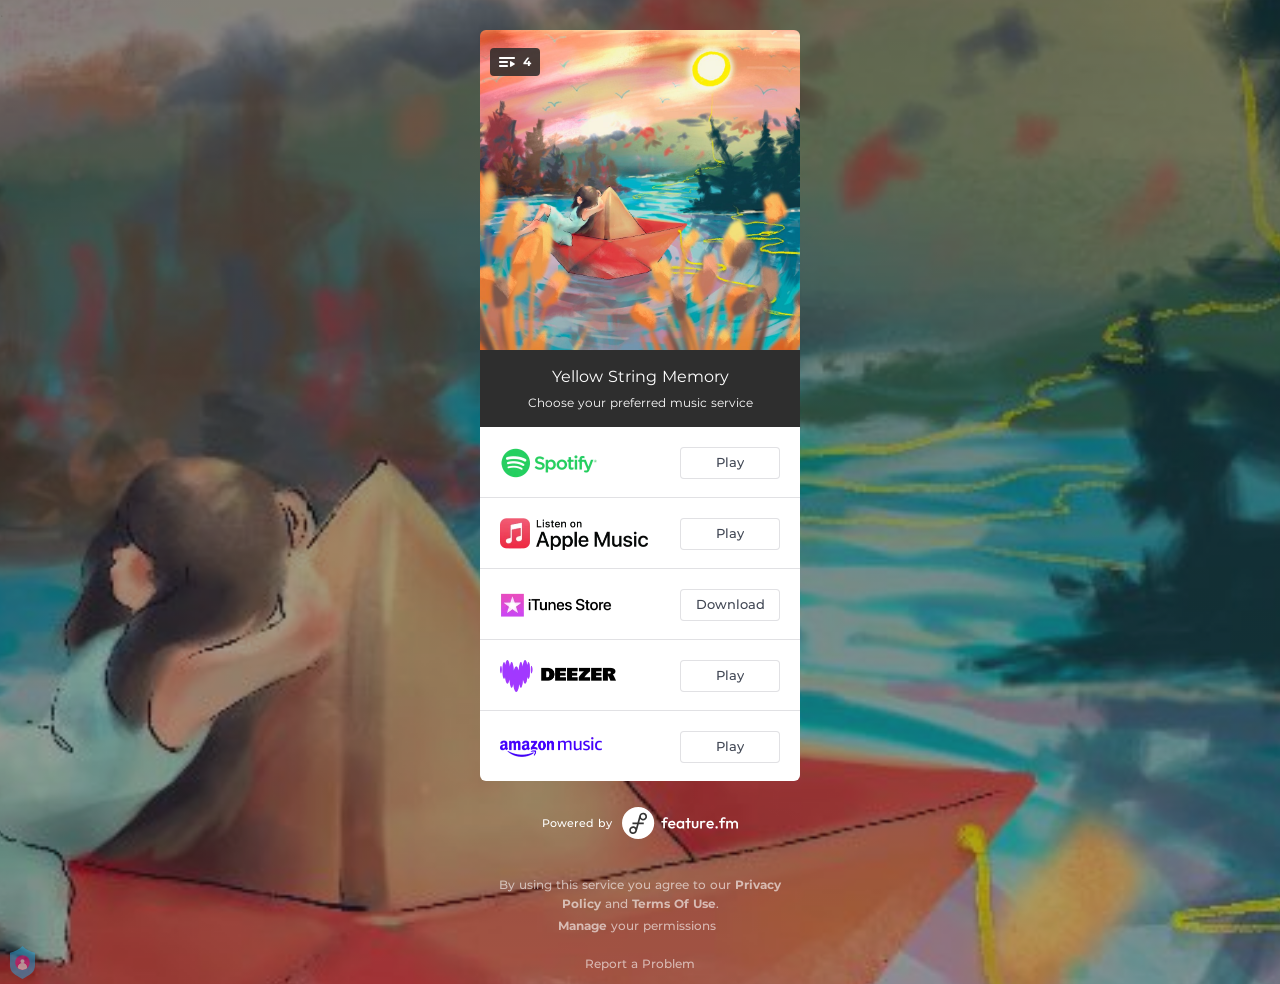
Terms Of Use (674, 903)
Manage (582, 925)
